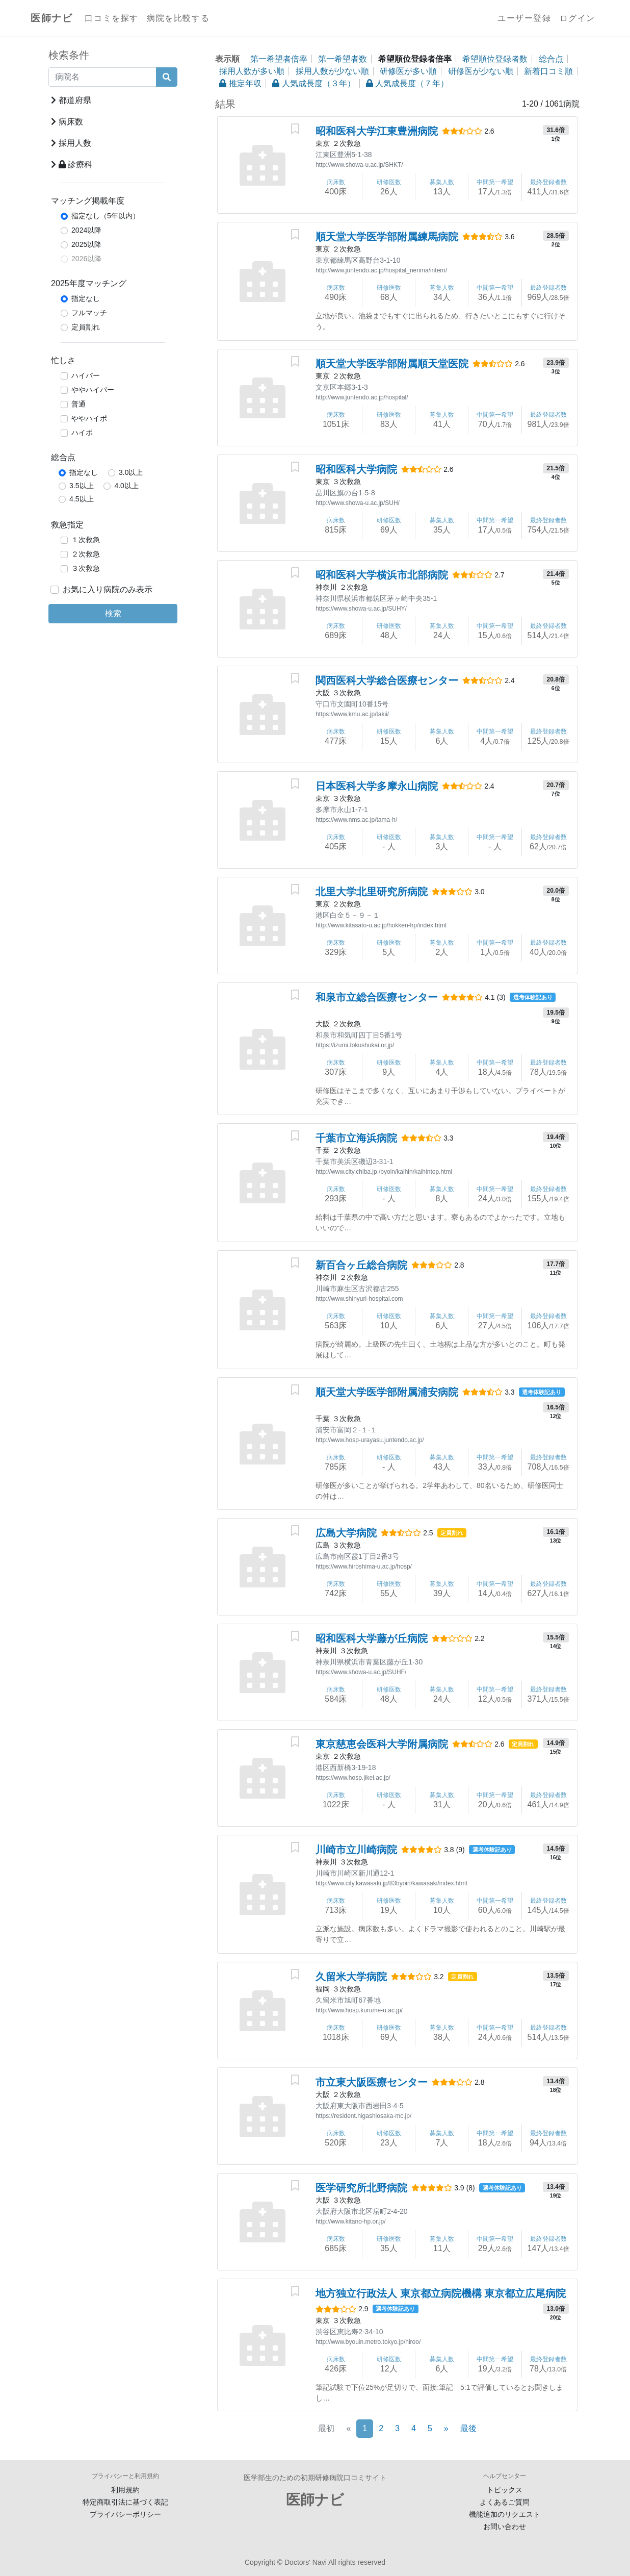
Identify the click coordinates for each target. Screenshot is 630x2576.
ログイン (577, 18)
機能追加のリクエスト (504, 2514)
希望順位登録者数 (495, 59)
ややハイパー (92, 390)
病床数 (67, 121)
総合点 (63, 457)
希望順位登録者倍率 (415, 59)
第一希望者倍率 (278, 59)
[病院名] (102, 77)
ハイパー (85, 375)
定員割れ (85, 327)
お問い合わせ (504, 2526)
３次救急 (85, 568)
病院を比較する (178, 18)
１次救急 (85, 540)
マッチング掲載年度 (87, 200)
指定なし (85, 298)
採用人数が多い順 (251, 71)
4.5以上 (81, 499)
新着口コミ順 (548, 71)
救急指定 (67, 524)
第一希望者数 (342, 59)
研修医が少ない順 (480, 71)
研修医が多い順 (408, 71)
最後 (468, 2428)
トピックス (504, 2490)
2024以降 (86, 230)
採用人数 (71, 143)
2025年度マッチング (88, 283)
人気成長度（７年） (407, 83)
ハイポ (82, 432)
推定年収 (240, 83)
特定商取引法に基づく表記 (125, 2502)
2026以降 (86, 259)
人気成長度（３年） (313, 83)
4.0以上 (126, 486)
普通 (78, 404)
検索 (113, 613)
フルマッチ (89, 313)
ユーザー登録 (524, 18)
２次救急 (85, 554)
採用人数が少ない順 (332, 71)
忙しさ (63, 360)
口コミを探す (112, 18)
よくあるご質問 (505, 2502)
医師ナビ (51, 18)
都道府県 (71, 100)
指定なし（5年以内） (105, 216)
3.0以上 (131, 472)
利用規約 (125, 2490)
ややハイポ (89, 418)
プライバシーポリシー (125, 2514)
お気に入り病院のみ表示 (107, 589)
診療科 (71, 164)
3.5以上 (81, 486)
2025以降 (86, 244)
